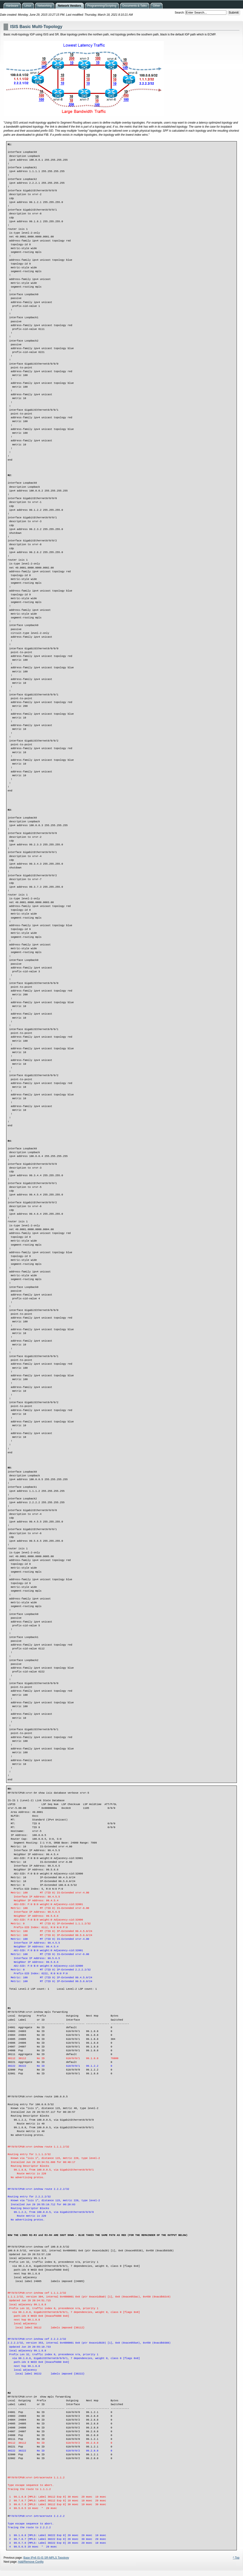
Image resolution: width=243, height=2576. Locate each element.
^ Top (236, 2557)
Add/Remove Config (30, 2561)
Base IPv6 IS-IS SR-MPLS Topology (46, 2557)
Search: (180, 12)
